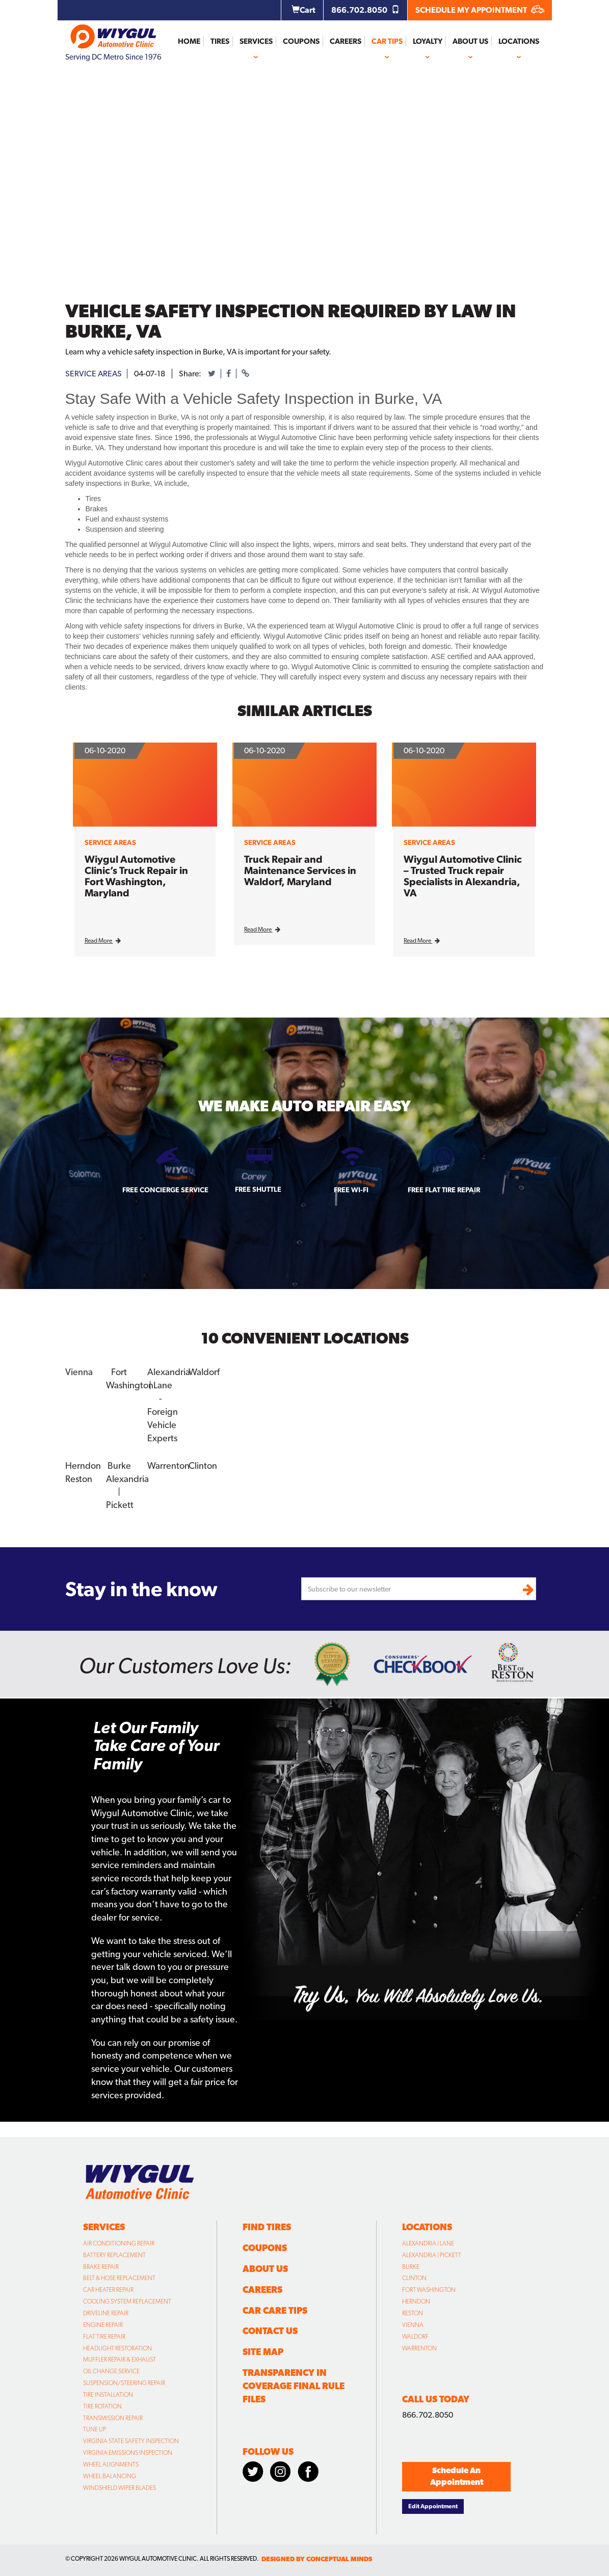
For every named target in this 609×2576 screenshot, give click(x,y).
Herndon (83, 1465)
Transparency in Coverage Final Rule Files (294, 2385)
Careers (345, 41)
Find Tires (267, 2227)
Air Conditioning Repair (118, 2243)
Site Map (263, 2351)
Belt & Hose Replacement (119, 2278)
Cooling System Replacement (127, 2301)
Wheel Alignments (111, 2464)
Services (256, 41)
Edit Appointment (433, 2506)
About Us (470, 41)
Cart (303, 10)
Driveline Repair (105, 2313)
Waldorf (204, 1371)
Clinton (203, 1465)
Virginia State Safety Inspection (131, 2441)
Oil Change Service (111, 2371)
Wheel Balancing (109, 2476)
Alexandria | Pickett (431, 2255)
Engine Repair (103, 2324)
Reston (78, 1478)
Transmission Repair (113, 2417)
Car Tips (387, 41)
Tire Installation (108, 2394)
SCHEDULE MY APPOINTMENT (479, 10)
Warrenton (168, 1465)
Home (189, 41)
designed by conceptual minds (316, 2559)
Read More (103, 940)
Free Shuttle (258, 1189)
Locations (518, 41)
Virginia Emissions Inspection (127, 2452)
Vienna (79, 1371)
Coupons (301, 41)
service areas (93, 373)
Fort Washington (429, 2289)
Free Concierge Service (165, 1190)
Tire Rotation (102, 2406)
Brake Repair (101, 2266)
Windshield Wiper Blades (119, 2487)
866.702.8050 (365, 10)
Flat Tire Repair (104, 2336)
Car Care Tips (275, 2310)
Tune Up (94, 2429)
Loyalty (427, 41)
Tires (219, 41)
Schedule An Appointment (456, 2476)
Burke (119, 1465)
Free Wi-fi (351, 1190)
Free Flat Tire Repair (444, 1190)
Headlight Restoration (117, 2347)
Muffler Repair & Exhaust (119, 2359)
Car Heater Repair (108, 2289)
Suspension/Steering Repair (124, 2383)
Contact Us (270, 2330)
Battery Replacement (114, 2255)
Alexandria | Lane (428, 2243)
